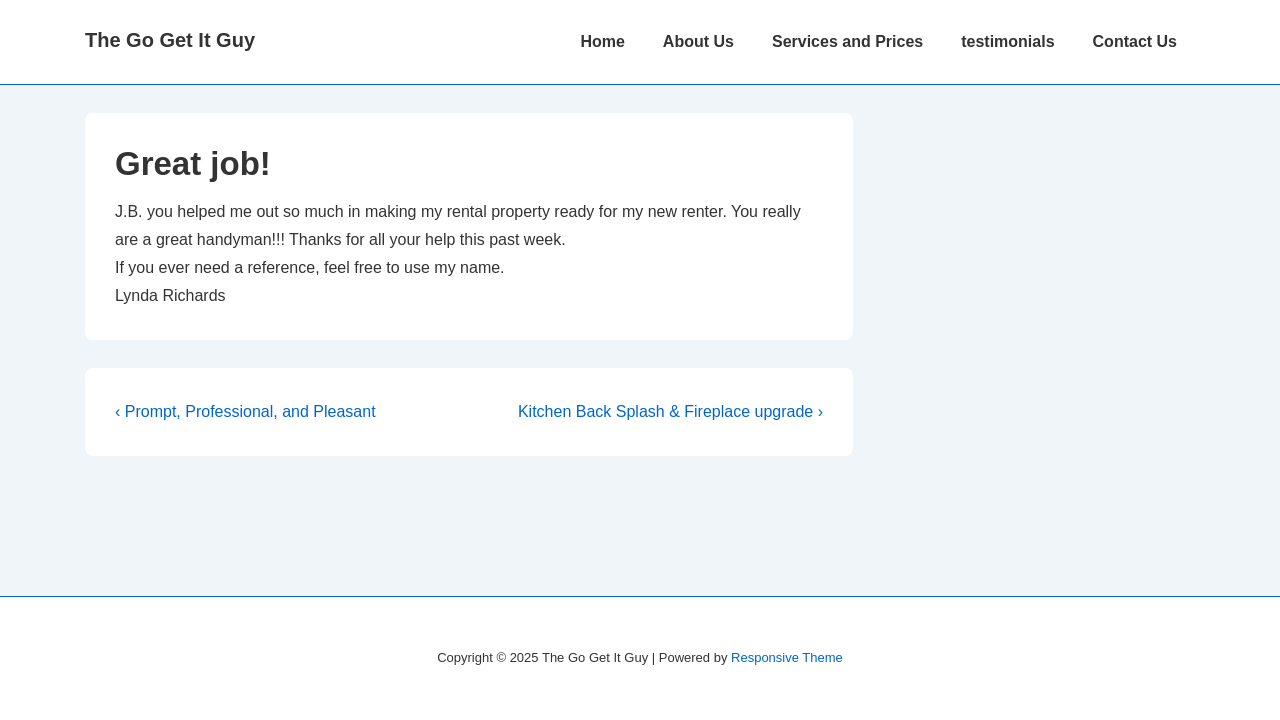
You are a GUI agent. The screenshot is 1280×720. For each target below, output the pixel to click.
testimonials (1007, 41)
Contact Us (1135, 41)
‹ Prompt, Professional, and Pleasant (245, 411)
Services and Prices (847, 41)
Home (602, 41)
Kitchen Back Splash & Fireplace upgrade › (670, 411)
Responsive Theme (787, 657)
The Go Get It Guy (170, 40)
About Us (698, 41)
